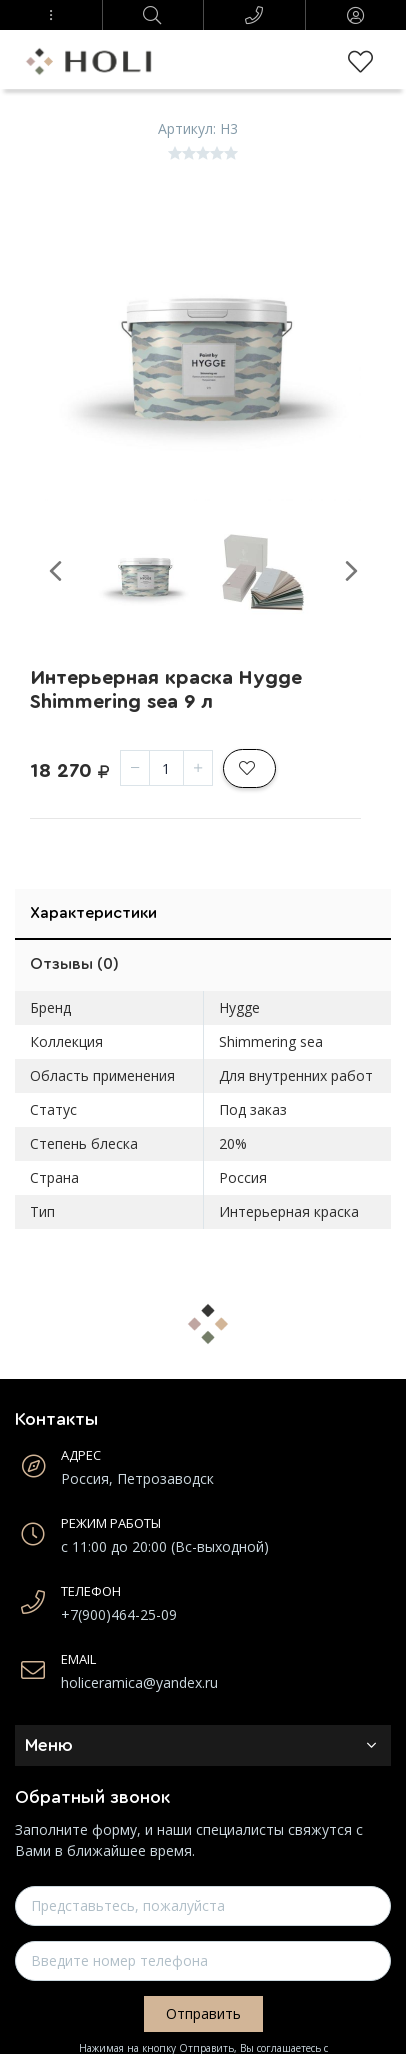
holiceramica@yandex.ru (139, 1682)
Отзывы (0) (74, 964)
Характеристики (93, 913)
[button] (51, 15)
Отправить (203, 2013)
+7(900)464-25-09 (119, 1614)
